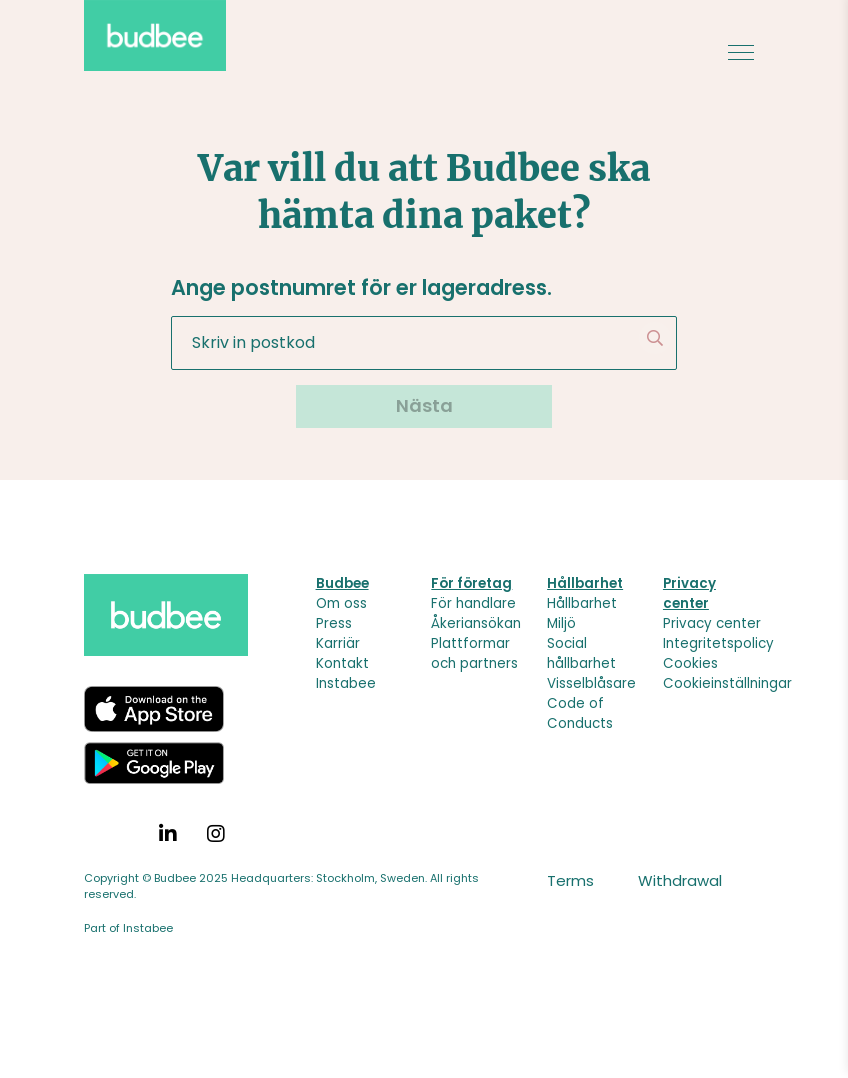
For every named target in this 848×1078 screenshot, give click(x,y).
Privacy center (712, 623)
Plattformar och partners (474, 653)
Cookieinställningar (727, 683)
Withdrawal (680, 880)
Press (334, 623)
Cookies (690, 663)
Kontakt (342, 663)
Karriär (338, 643)
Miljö (561, 623)
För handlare (473, 603)
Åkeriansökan (476, 623)
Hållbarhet (582, 603)
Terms (570, 880)
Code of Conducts (580, 713)
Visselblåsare (591, 683)
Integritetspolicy (718, 643)
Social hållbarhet (581, 653)
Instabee (346, 683)
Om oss (341, 603)
